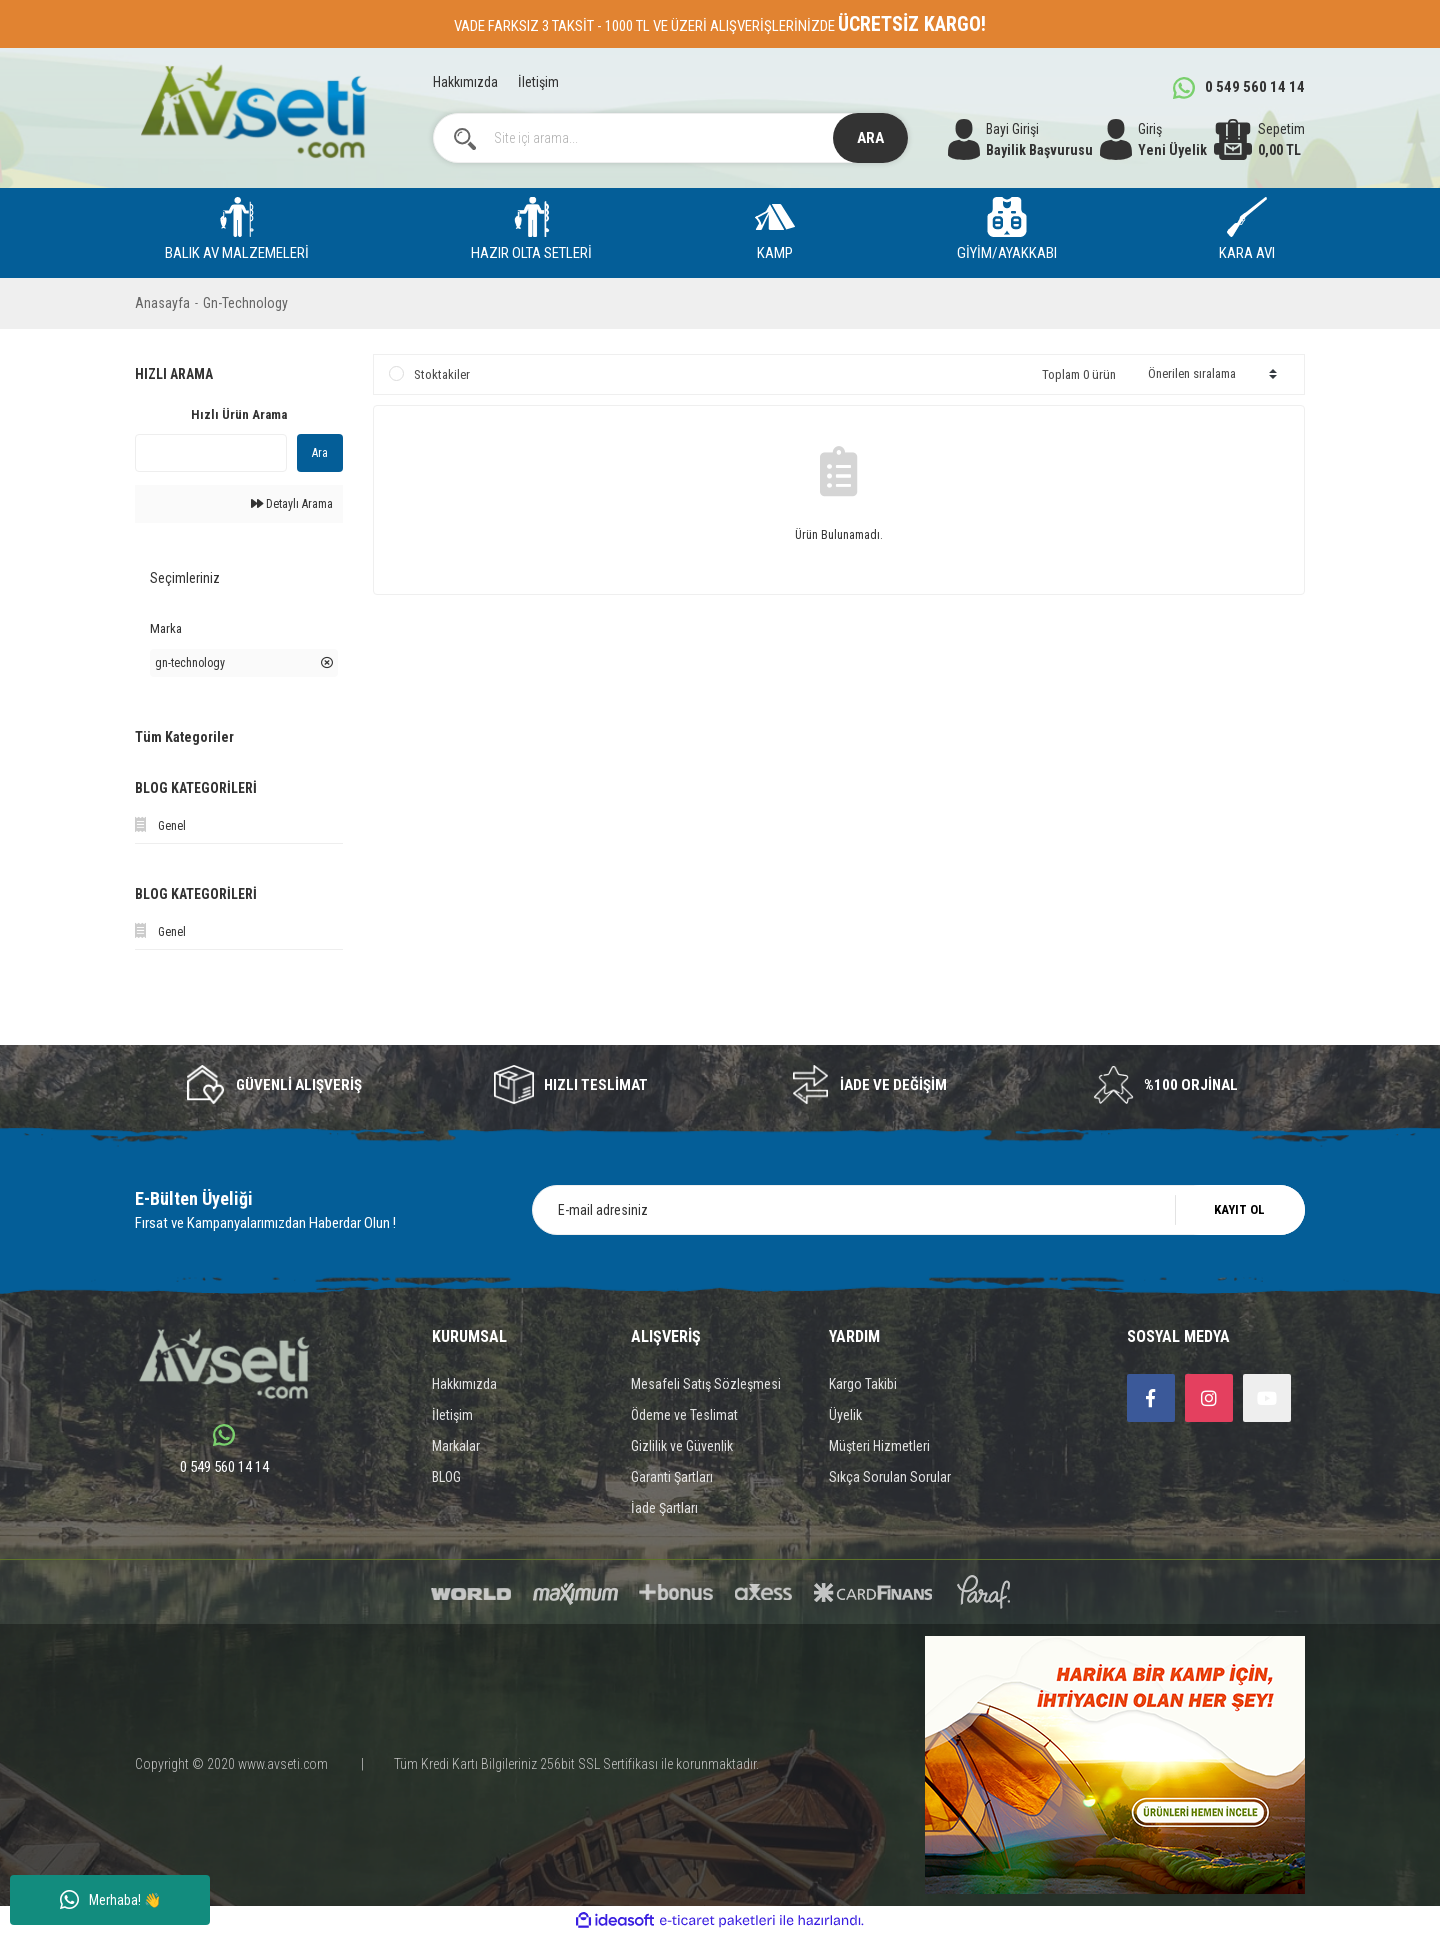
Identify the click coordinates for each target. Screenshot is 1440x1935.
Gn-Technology (245, 303)
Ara (320, 453)
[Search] (671, 138)
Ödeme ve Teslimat (684, 1415)
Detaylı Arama (292, 504)
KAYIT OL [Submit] (1239, 1209)
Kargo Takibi (863, 1384)
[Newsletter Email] (918, 1210)
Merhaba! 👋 (110, 1900)
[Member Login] (1153, 140)
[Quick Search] (211, 453)
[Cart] (1259, 140)
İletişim (538, 82)
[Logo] (253, 111)
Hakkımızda (465, 82)
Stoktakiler (442, 374)
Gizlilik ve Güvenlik (682, 1446)
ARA (870, 138)
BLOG (446, 1477)
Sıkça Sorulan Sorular (890, 1477)
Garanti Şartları (672, 1477)
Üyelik (845, 1415)
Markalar (456, 1446)
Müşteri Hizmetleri (879, 1446)
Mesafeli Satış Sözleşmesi (706, 1384)
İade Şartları (664, 1508)
